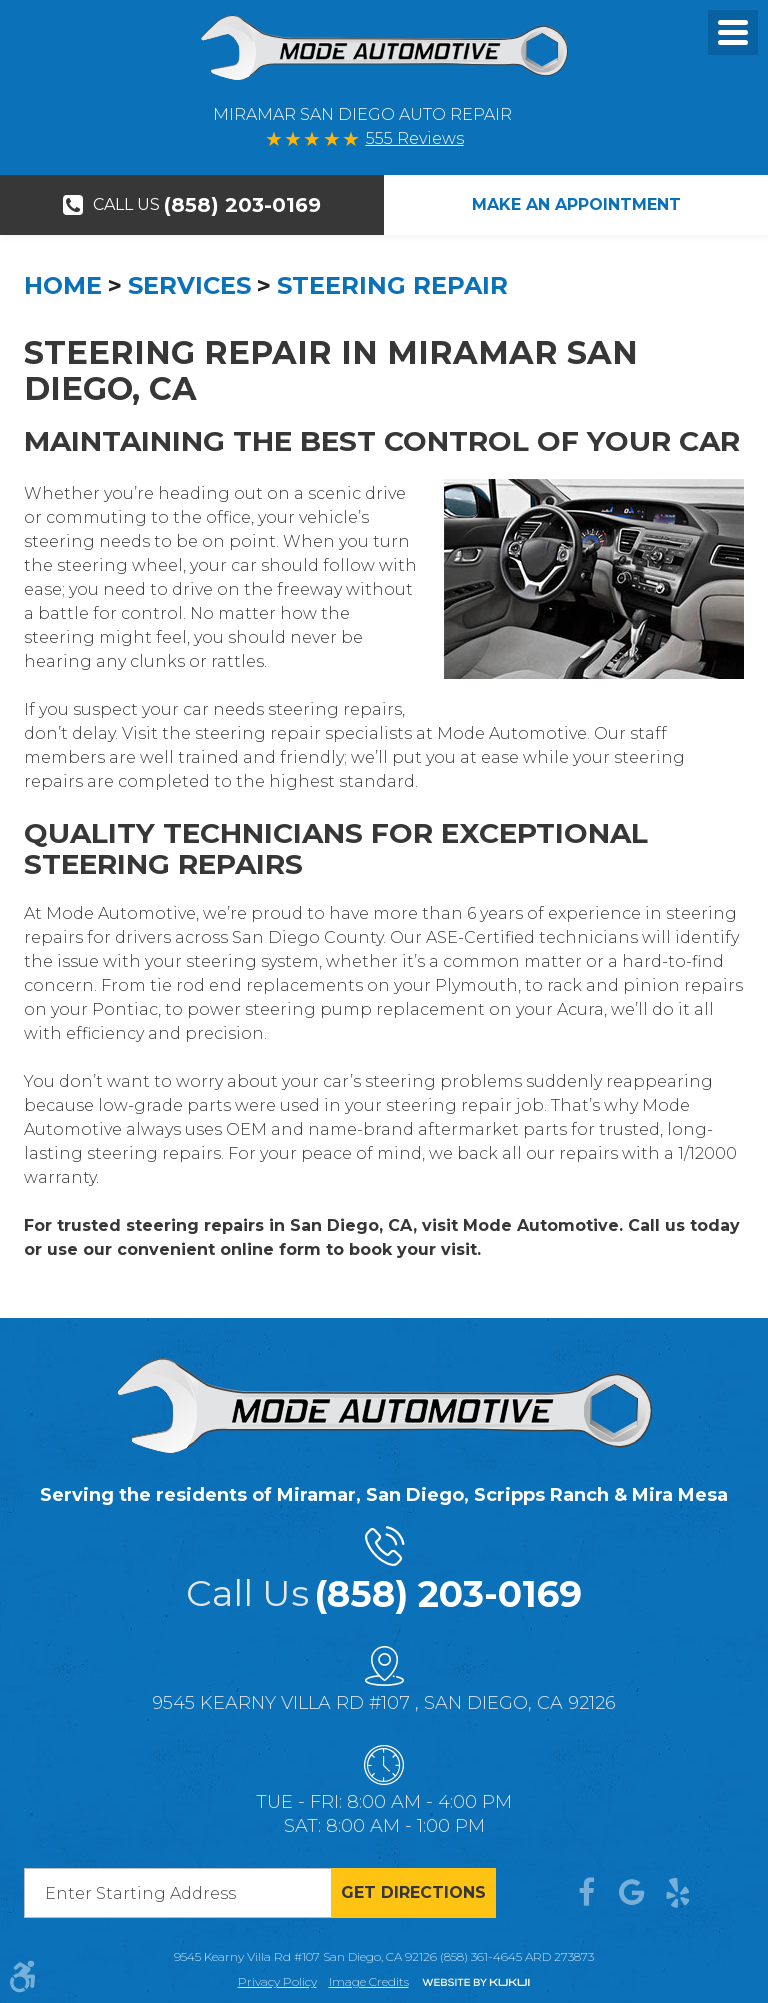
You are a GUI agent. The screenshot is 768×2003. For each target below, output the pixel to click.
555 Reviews (415, 138)
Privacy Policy (277, 1981)
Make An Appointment (576, 204)
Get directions (413, 1892)
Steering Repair (392, 285)
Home (63, 285)
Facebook (586, 1893)
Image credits (369, 1981)
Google (632, 1893)
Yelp (678, 1893)
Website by (476, 1983)
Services (189, 285)
